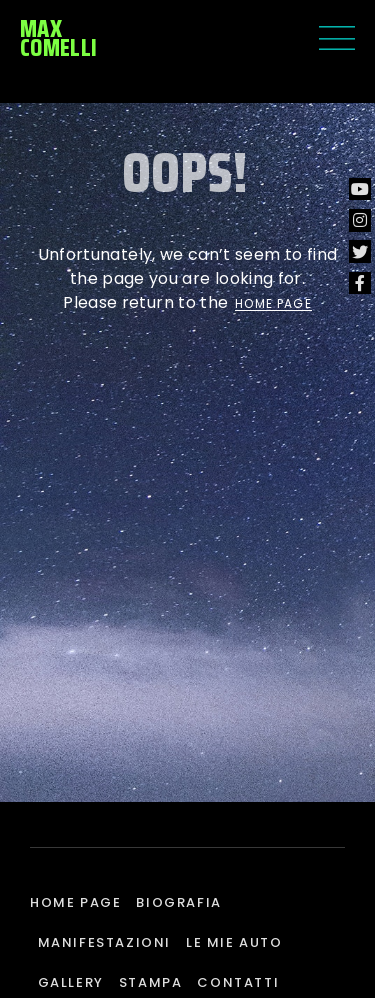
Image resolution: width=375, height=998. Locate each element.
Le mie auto (234, 942)
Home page (75, 902)
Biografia (178, 902)
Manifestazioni (104, 942)
